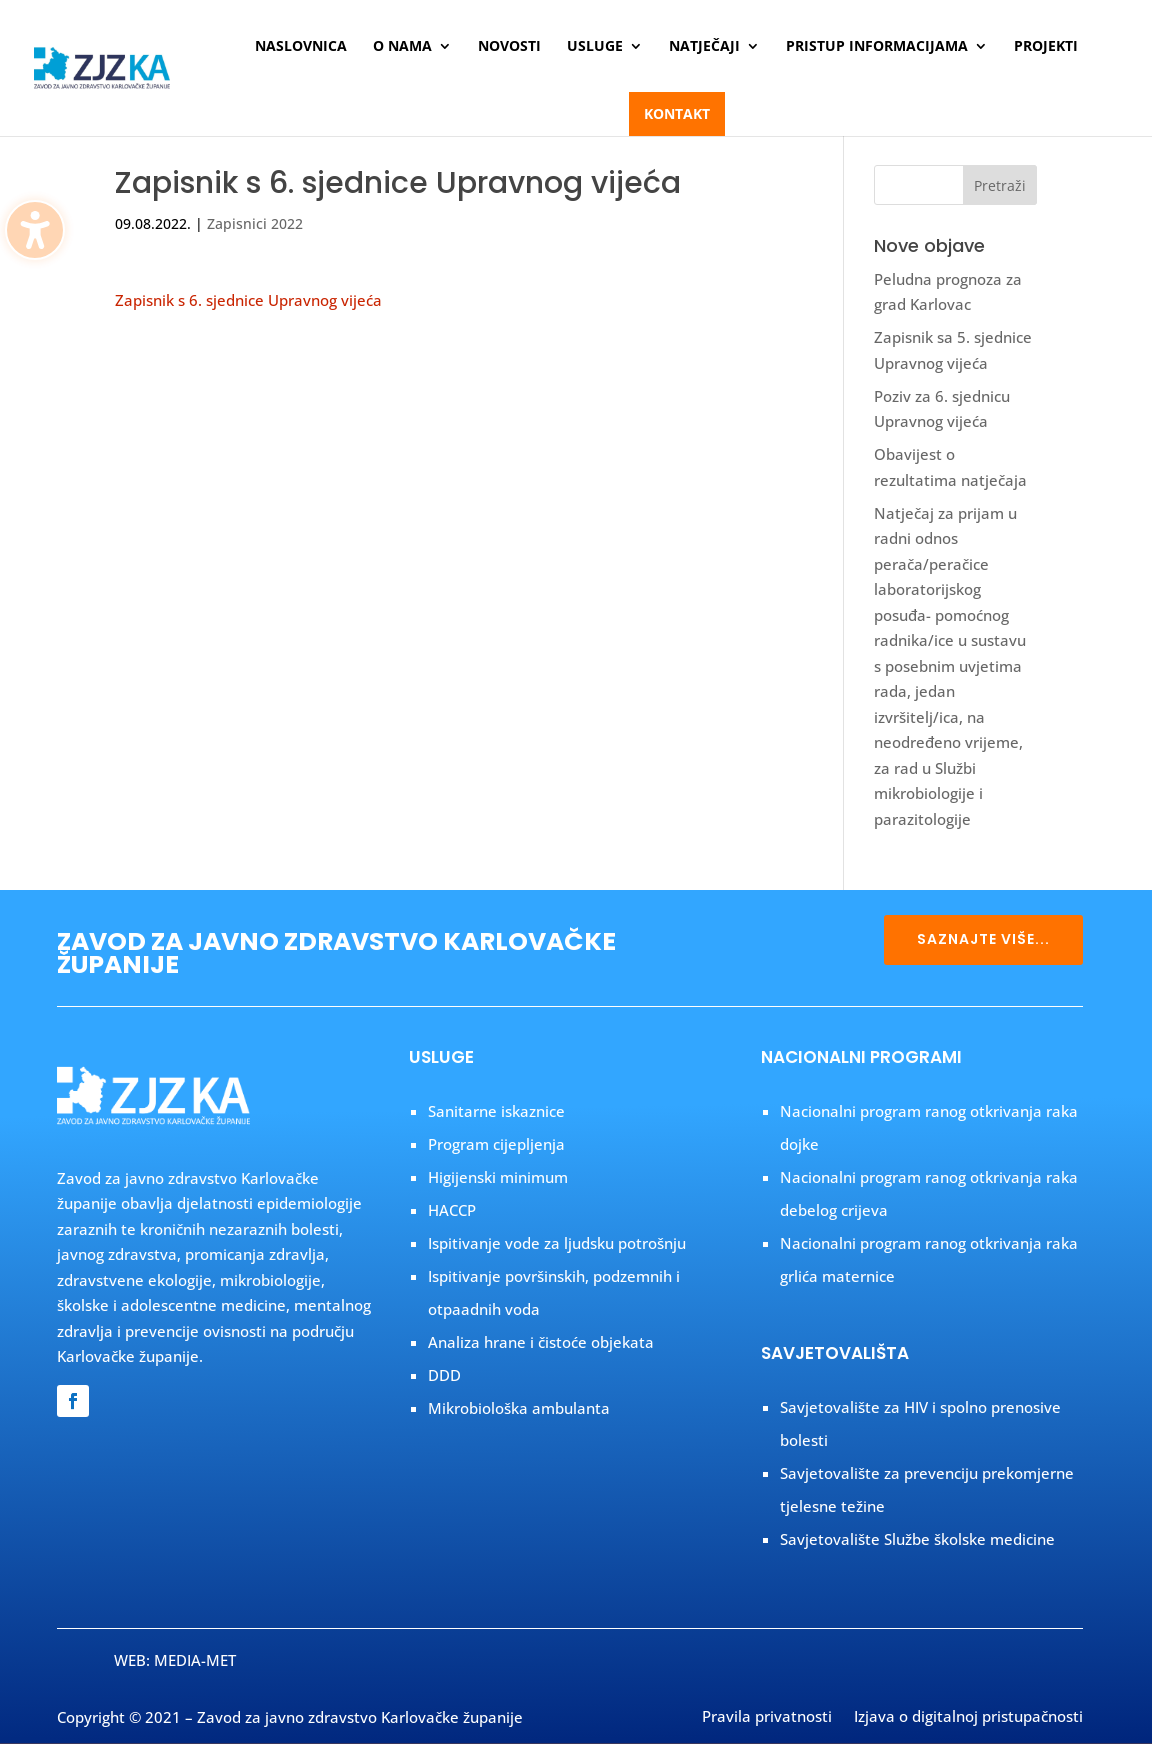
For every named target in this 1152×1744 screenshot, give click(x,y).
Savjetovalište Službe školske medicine (917, 1539)
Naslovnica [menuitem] (301, 47)
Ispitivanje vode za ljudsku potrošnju (557, 1243)
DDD (444, 1375)
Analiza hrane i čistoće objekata (541, 1342)
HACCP (452, 1210)
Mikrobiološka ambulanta (519, 1408)
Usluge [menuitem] (595, 47)
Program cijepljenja (496, 1144)
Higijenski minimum (498, 1177)
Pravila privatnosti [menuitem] (767, 1718)
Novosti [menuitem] (509, 47)
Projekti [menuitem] (1046, 47)
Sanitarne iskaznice (496, 1111)
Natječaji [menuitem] (704, 47)
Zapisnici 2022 (255, 223)
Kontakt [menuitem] (677, 113)
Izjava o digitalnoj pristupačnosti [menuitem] (968, 1718)
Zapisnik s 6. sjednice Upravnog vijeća (248, 300)
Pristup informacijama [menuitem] (877, 47)
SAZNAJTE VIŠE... (983, 939)
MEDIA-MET (195, 1660)
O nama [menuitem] (402, 47)
